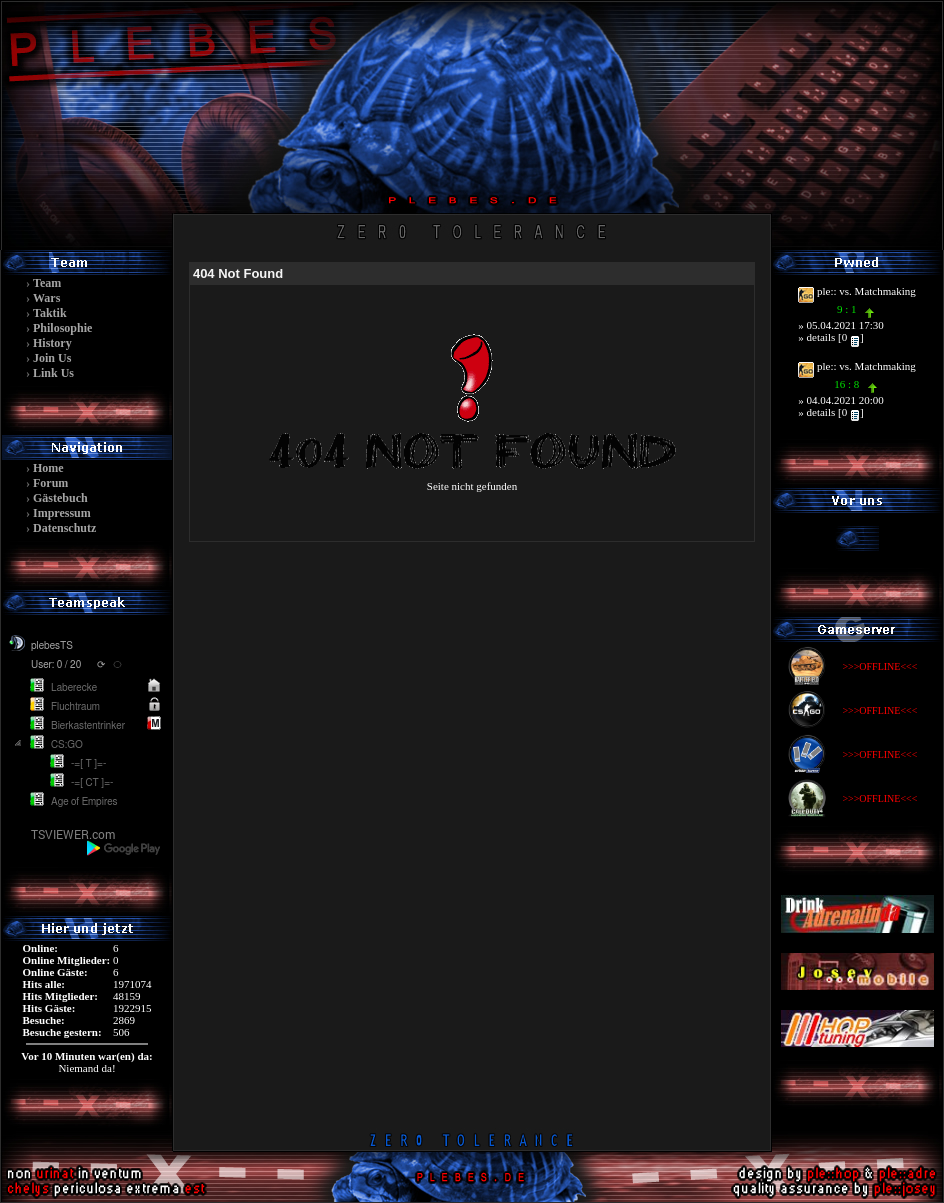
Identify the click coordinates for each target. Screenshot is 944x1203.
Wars (46, 298)
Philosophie (62, 328)
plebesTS (52, 646)
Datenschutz (64, 528)
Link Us (53, 373)
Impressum (62, 513)
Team (47, 283)
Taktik (50, 313)
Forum (50, 483)
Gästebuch (60, 498)
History (52, 343)
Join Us (52, 358)
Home (48, 468)
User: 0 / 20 (56, 665)
